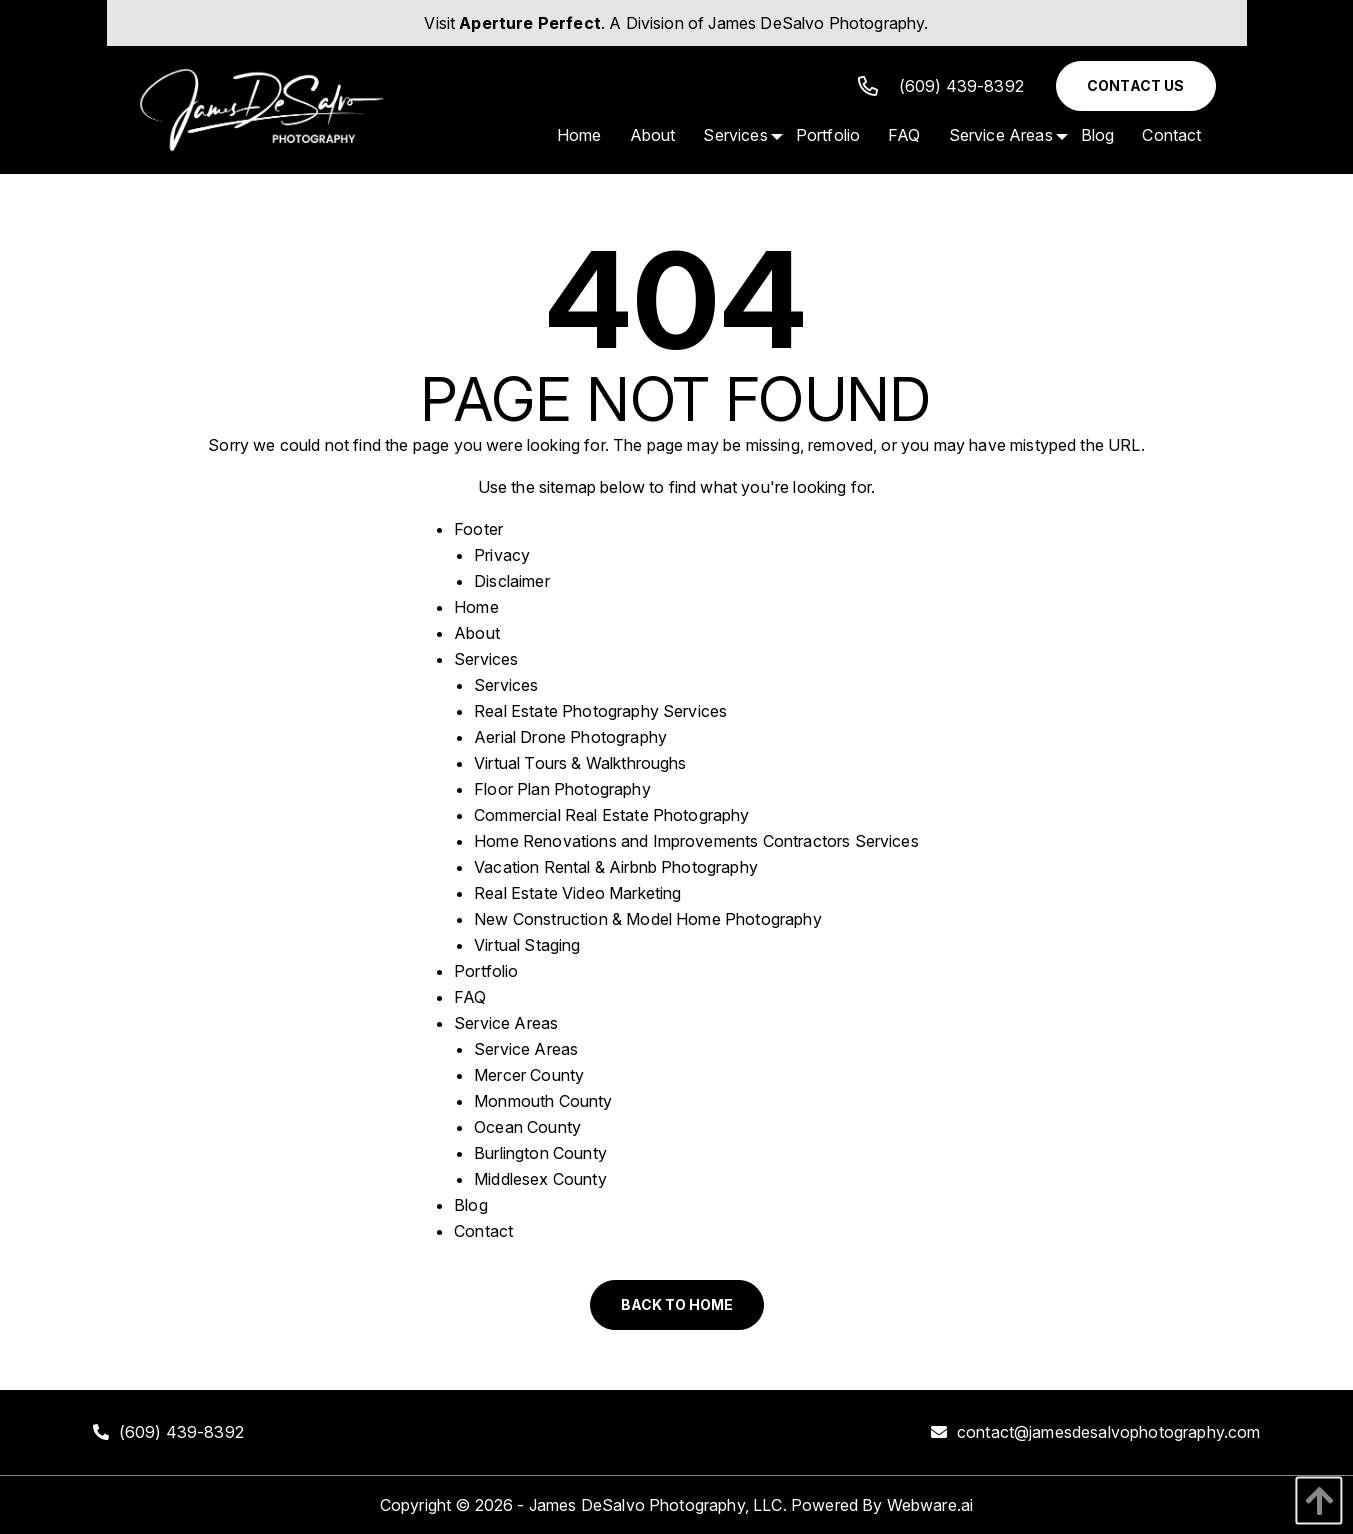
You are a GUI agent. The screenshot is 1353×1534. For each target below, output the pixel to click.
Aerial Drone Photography (570, 737)
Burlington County (540, 1153)
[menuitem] (579, 135)
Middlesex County (540, 1179)
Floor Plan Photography (562, 789)
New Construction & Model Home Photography (648, 919)
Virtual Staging (527, 945)
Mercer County (529, 1075)
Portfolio (486, 971)
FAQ (470, 997)
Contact (483, 1231)
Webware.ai (930, 1505)
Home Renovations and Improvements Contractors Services (696, 841)
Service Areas (506, 1023)
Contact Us (1136, 85)
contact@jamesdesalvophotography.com (1109, 1432)
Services (486, 659)
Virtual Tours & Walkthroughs (580, 763)
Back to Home (677, 1304)
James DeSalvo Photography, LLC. (658, 1505)
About (477, 633)
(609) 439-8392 (940, 86)
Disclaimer (512, 581)
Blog (471, 1205)
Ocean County (527, 1127)
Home (476, 607)
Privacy (502, 555)
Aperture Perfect (530, 23)
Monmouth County (543, 1101)
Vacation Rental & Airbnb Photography (616, 867)
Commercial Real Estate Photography (611, 815)
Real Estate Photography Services (600, 711)
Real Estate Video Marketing (577, 893)
